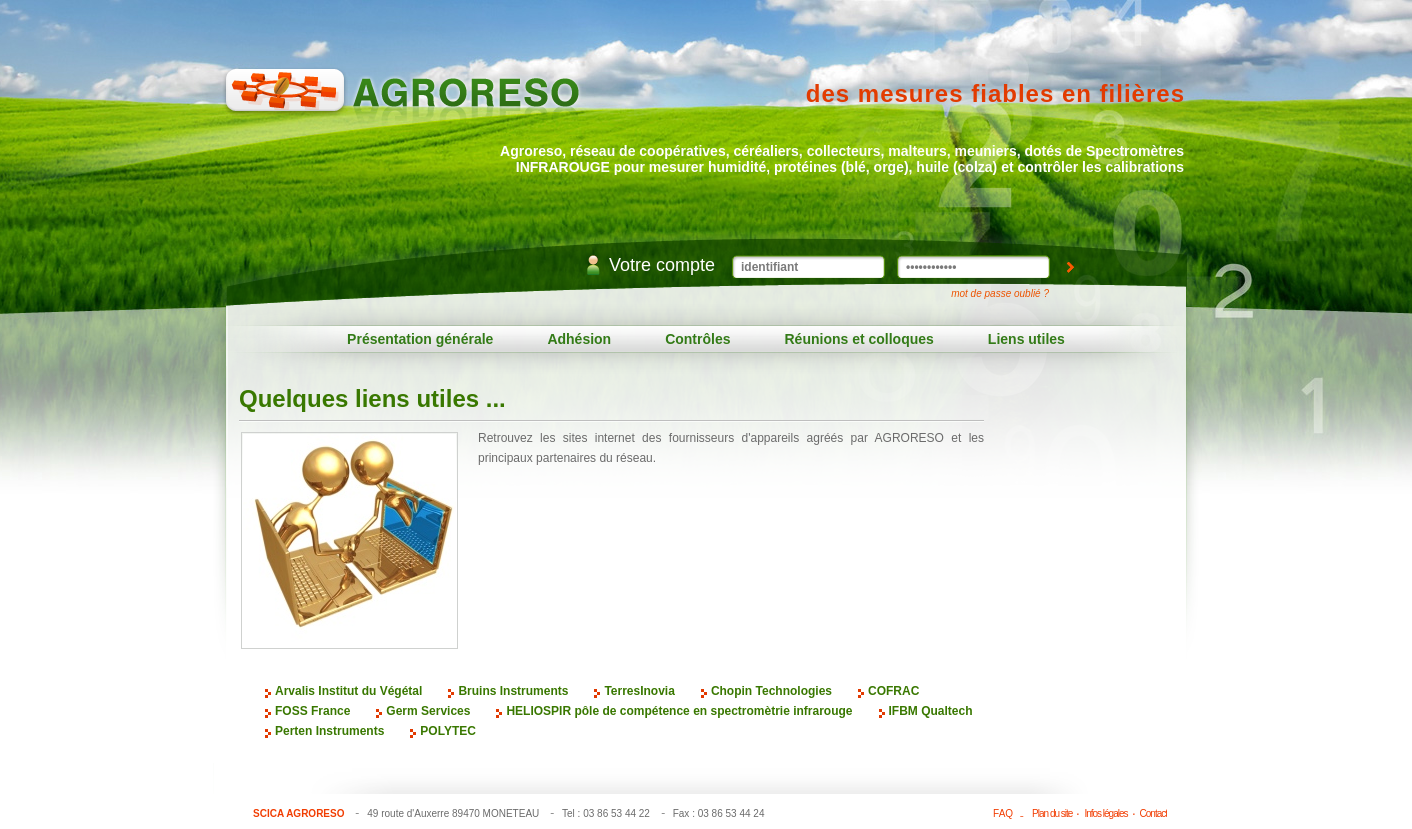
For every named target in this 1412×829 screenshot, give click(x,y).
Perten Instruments (329, 731)
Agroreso (402, 100)
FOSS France (312, 711)
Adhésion (579, 339)
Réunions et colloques (859, 339)
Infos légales (1105, 813)
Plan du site (1052, 813)
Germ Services (428, 711)
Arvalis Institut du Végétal (348, 691)
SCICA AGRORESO (299, 813)
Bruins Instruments (513, 691)
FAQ (1003, 813)
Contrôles (697, 339)
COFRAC (893, 691)
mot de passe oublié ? (1000, 293)
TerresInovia (639, 691)
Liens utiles (1026, 339)
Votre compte (662, 265)
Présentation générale (420, 339)
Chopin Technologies (771, 691)
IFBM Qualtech (931, 711)
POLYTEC (448, 731)
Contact (1153, 813)
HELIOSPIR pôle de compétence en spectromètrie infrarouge (679, 711)
